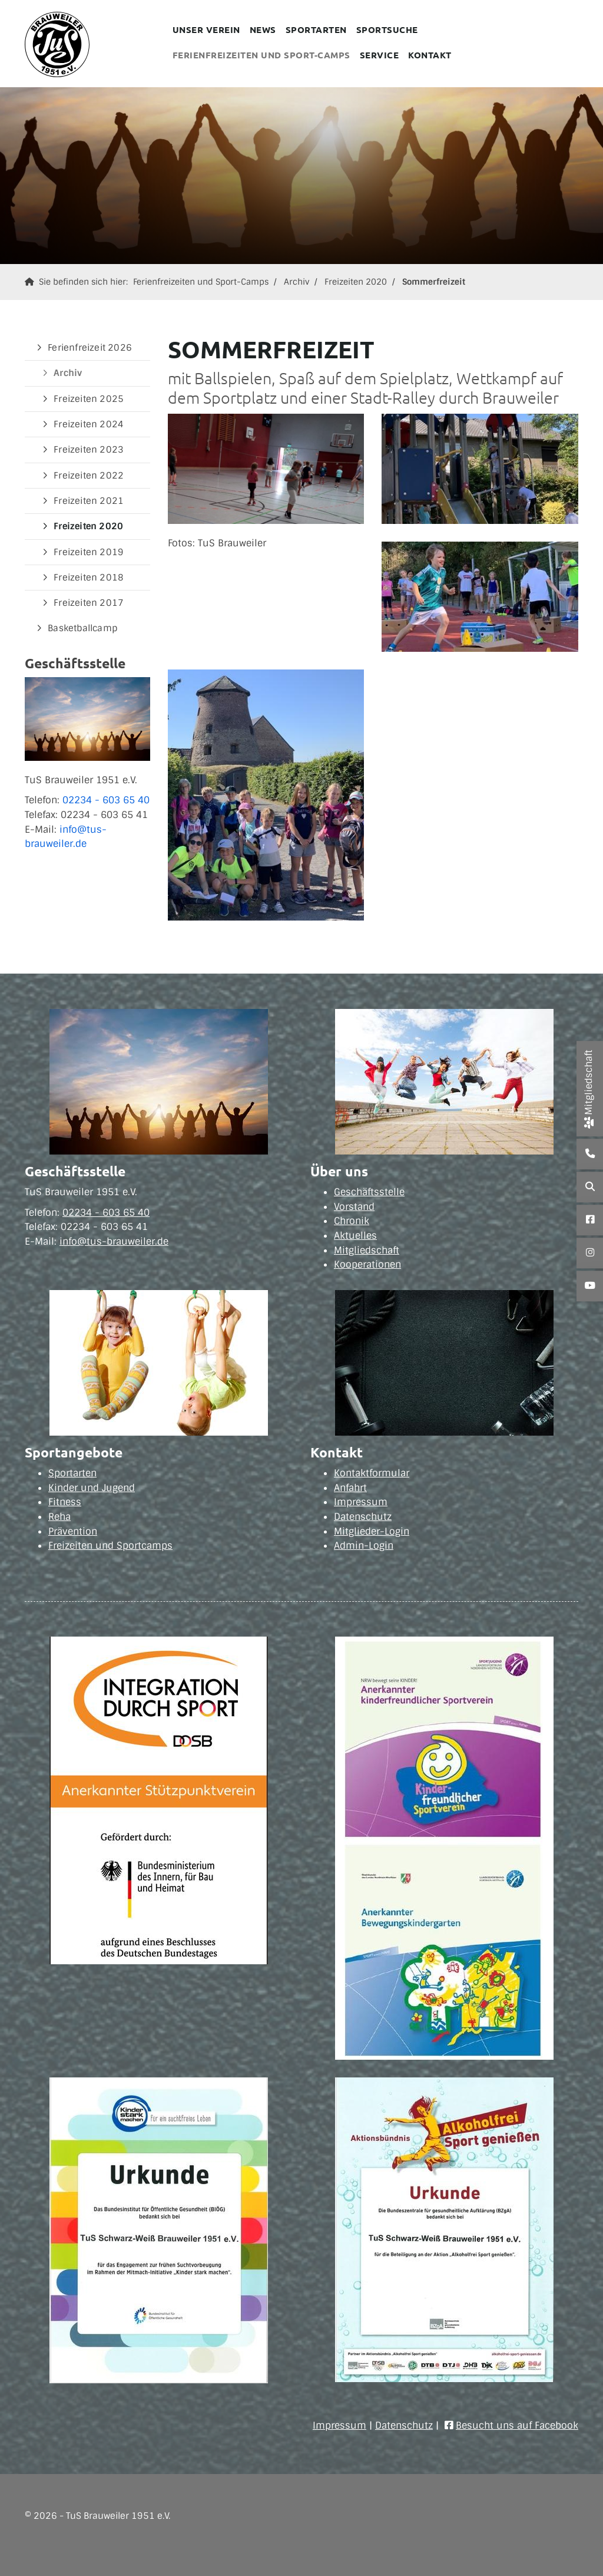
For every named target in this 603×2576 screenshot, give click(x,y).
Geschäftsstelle (369, 1192)
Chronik (351, 1221)
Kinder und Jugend (91, 1488)
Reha (59, 1516)
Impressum (360, 1502)
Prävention (72, 1531)
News (263, 29)
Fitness (64, 1502)
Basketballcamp (82, 628)
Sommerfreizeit (433, 281)
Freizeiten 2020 (355, 281)
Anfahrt (350, 1488)
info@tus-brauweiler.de (113, 1241)
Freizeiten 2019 (89, 552)
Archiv (296, 281)
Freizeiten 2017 (89, 603)
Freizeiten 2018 (89, 577)
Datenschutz (363, 1516)
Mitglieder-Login (371, 1531)
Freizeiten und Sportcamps (110, 1545)
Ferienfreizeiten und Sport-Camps (261, 55)
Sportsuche (387, 29)
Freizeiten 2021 (89, 501)
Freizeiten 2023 (89, 450)
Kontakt (430, 55)
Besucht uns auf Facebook (517, 2425)
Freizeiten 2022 (89, 475)
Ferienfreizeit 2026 (90, 348)
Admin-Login (363, 1545)
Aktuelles (355, 1235)
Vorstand (354, 1206)
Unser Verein (206, 29)
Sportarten (316, 29)
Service (379, 55)
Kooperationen (367, 1264)
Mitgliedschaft (366, 1250)
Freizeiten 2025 (89, 399)
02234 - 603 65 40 (106, 800)
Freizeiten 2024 (89, 424)
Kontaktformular (371, 1473)
